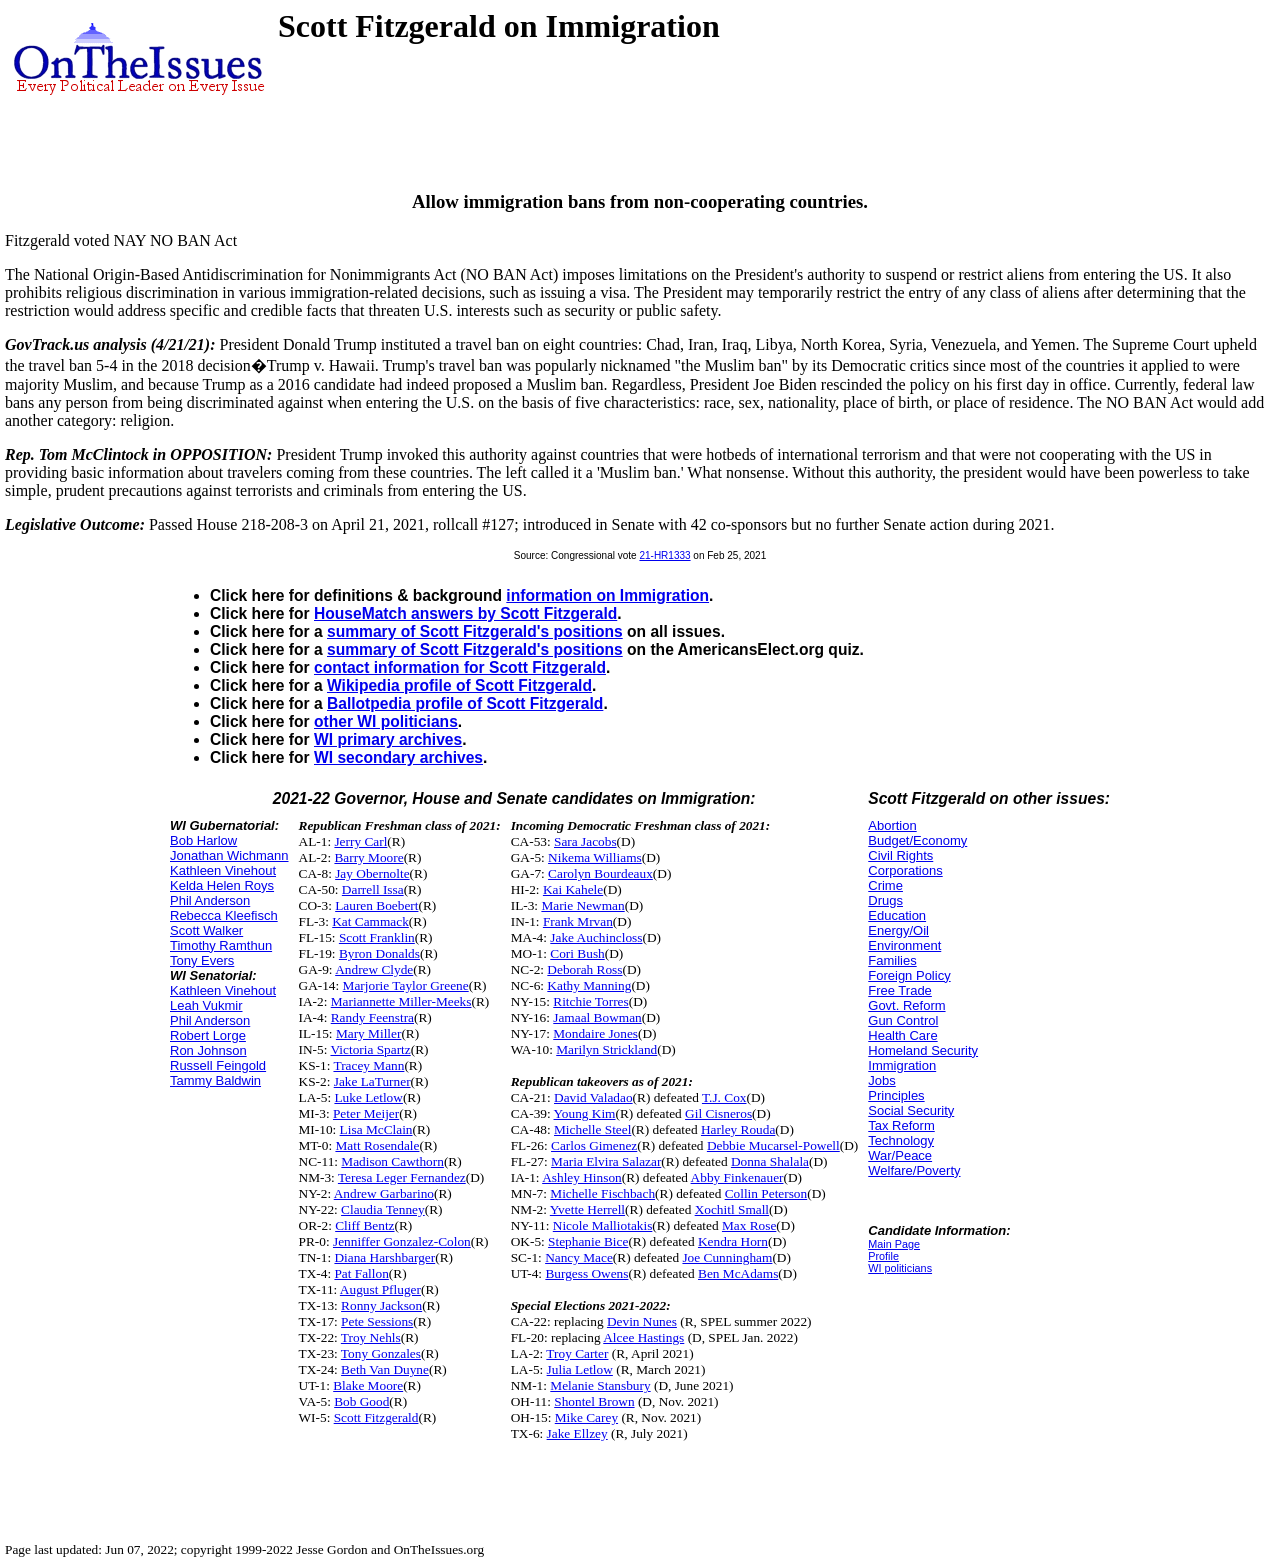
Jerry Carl (360, 841)
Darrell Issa (373, 889)
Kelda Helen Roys (222, 885)
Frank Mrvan (578, 921)
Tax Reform (901, 1125)
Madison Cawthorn (392, 1161)
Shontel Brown (594, 1401)
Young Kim (585, 1113)
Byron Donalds (379, 953)
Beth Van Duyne (385, 1369)
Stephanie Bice (588, 1241)
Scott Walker (206, 930)
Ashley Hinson (582, 1177)
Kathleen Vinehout (223, 870)
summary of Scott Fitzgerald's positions (475, 631)
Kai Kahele (573, 889)
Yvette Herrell (587, 1209)
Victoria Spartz (370, 1049)
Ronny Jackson (381, 1305)
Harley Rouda (738, 1129)
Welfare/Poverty (914, 1170)
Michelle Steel (592, 1129)
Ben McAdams (738, 1273)
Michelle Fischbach (602, 1193)
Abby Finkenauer (737, 1177)
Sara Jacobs (585, 841)
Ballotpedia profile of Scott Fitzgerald (465, 703)
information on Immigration (607, 595)
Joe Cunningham (727, 1257)
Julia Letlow (580, 1369)
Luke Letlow (368, 1097)
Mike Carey (586, 1417)
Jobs (881, 1080)
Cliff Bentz (364, 1225)
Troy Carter (577, 1353)
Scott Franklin (377, 937)
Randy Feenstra (372, 1017)
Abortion (892, 825)
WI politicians (900, 1268)
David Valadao (593, 1097)
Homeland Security (923, 1050)
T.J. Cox (724, 1097)
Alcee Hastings (643, 1337)
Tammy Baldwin (215, 1080)
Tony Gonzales (381, 1353)
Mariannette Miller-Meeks (401, 1001)
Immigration (902, 1065)
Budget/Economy (917, 840)
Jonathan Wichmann (229, 855)
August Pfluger (380, 1289)
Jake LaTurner (372, 1081)
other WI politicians (386, 721)
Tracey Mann (368, 1065)
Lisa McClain (376, 1129)
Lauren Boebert (376, 905)
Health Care (902, 1035)
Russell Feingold (218, 1065)
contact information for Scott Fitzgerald (460, 667)
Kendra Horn (733, 1241)
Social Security (911, 1110)
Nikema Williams (595, 857)
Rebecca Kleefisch (224, 915)
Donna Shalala (770, 1161)
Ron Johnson (208, 1050)
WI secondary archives (398, 757)
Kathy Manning (589, 985)
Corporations (905, 870)
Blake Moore (368, 1385)
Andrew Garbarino (384, 1193)
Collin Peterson (766, 1193)
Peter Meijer (366, 1113)
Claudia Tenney (383, 1209)
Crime (885, 885)
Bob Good (361, 1401)
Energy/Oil (898, 930)
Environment (904, 945)
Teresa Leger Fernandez (402, 1177)
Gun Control (903, 1020)
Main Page (894, 1244)
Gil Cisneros (718, 1113)
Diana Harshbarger (384, 1257)
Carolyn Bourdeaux (600, 873)
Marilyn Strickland (606, 1049)
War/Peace (900, 1155)
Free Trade (900, 990)
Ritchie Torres (590, 1001)
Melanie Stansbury (600, 1385)
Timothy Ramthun (221, 945)
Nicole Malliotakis (603, 1225)
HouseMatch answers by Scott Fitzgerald (465, 613)
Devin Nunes (642, 1321)
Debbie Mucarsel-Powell (773, 1145)
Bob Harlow (203, 840)
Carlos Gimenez (594, 1145)
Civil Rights (900, 855)
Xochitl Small (732, 1209)
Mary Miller (369, 1033)
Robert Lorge (208, 1035)
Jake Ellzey (577, 1433)
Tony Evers (202, 960)
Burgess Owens (586, 1273)
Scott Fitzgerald (376, 1417)
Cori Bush (577, 953)
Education (897, 915)
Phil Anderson (210, 900)
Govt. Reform (906, 1005)
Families (892, 960)
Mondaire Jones (595, 1033)
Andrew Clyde (374, 969)
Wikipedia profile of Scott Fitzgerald (459, 685)
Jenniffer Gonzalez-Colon (402, 1241)
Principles (896, 1095)
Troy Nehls (371, 1337)
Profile (883, 1256)
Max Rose (749, 1225)
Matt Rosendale (377, 1145)
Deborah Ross (584, 969)
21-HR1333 (664, 555)
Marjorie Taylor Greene (406, 985)
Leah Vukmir (206, 1005)
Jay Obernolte (372, 873)
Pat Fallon (361, 1273)
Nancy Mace (579, 1257)
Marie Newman (582, 905)
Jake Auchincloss (596, 937)
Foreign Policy (909, 975)
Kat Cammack (370, 921)
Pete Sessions (377, 1321)
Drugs (885, 900)
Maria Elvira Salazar (606, 1161)
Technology (901, 1140)
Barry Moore (368, 857)
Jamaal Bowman (597, 1017)
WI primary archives (388, 739)
